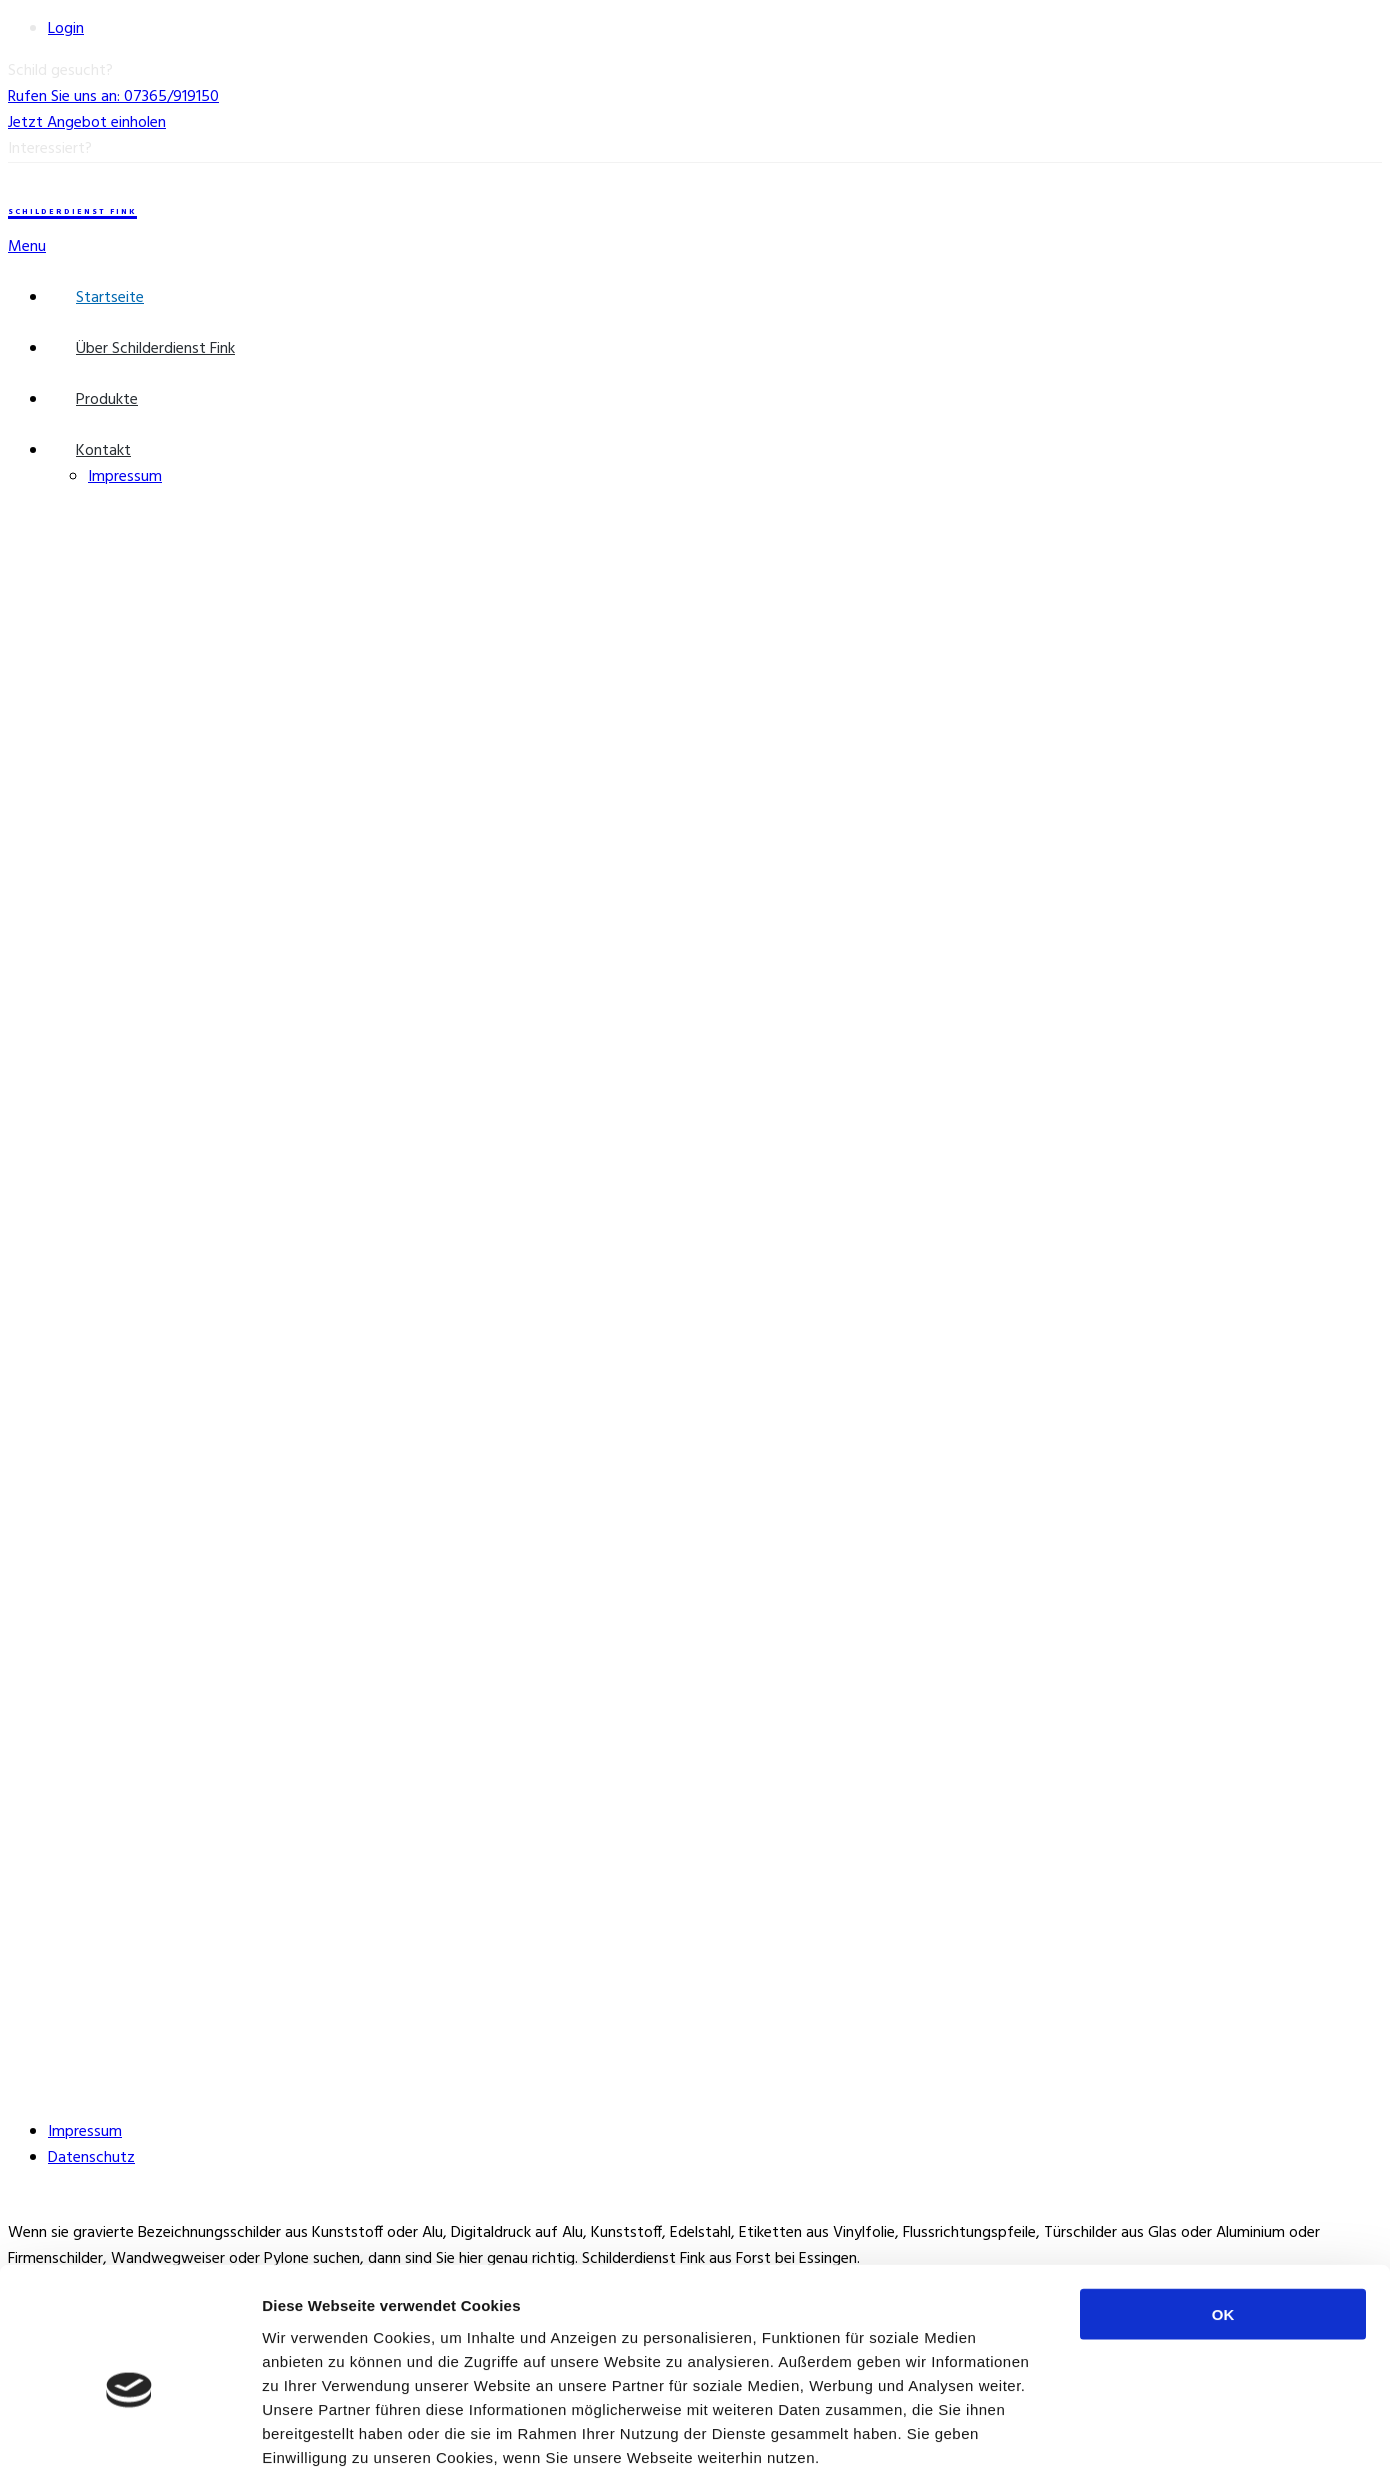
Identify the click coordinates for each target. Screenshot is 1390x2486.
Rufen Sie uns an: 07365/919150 (113, 97)
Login (66, 29)
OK (1223, 2222)
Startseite (110, 298)
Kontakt (103, 451)
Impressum (125, 477)
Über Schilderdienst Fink (155, 349)
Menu (27, 247)
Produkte (107, 400)
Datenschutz (91, 2158)
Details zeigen (1063, 2446)
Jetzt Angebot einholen (87, 123)
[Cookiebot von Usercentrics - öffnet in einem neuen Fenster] (129, 2447)
